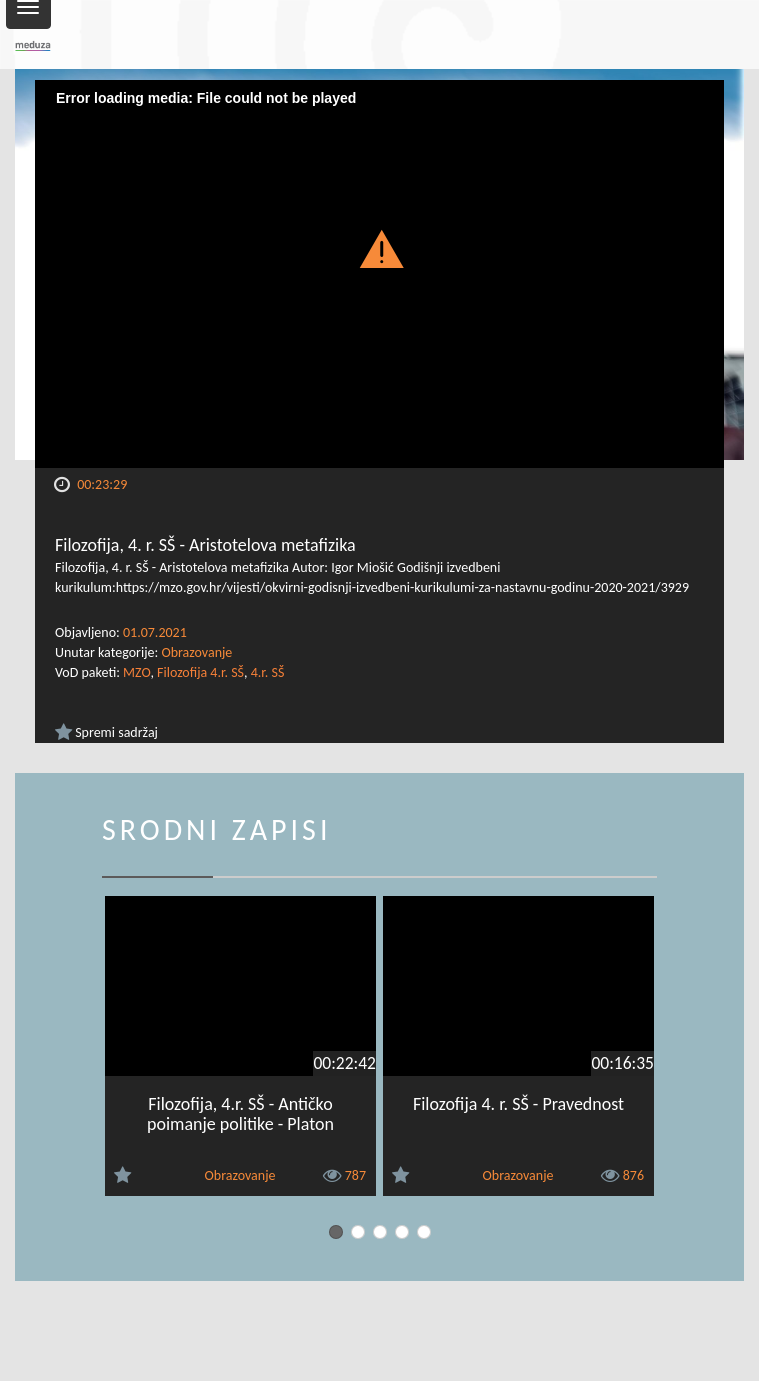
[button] (379, 248)
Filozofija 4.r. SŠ (200, 672)
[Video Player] (379, 274)
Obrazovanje (196, 652)
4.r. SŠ (268, 672)
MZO (136, 672)
